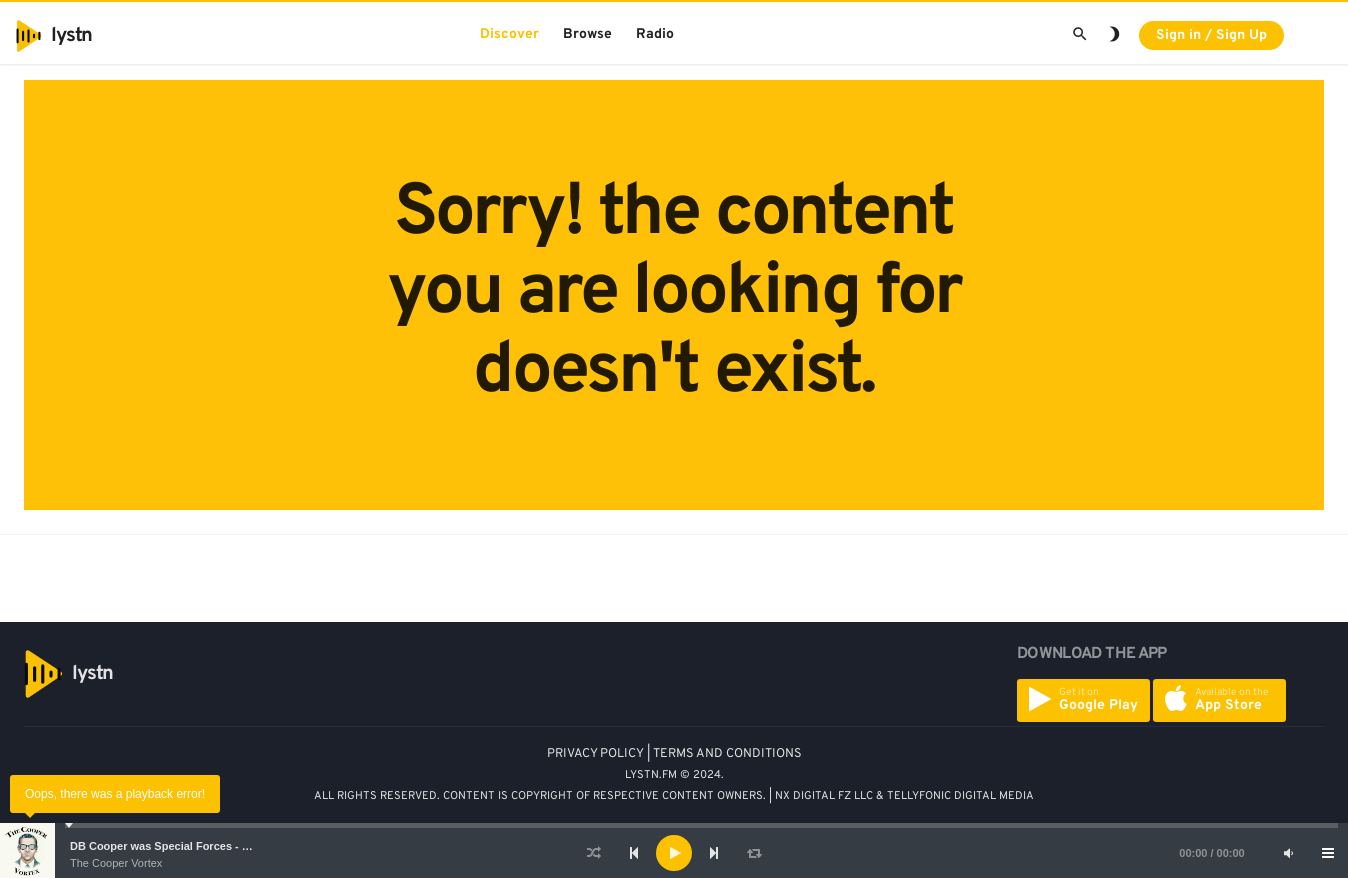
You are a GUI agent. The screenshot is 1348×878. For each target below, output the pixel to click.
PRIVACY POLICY (595, 754)
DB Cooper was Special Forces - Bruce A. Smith (195, 846)
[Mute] (1288, 853)
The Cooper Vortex (116, 863)
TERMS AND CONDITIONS (727, 754)
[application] (674, 853)
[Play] (674, 853)
